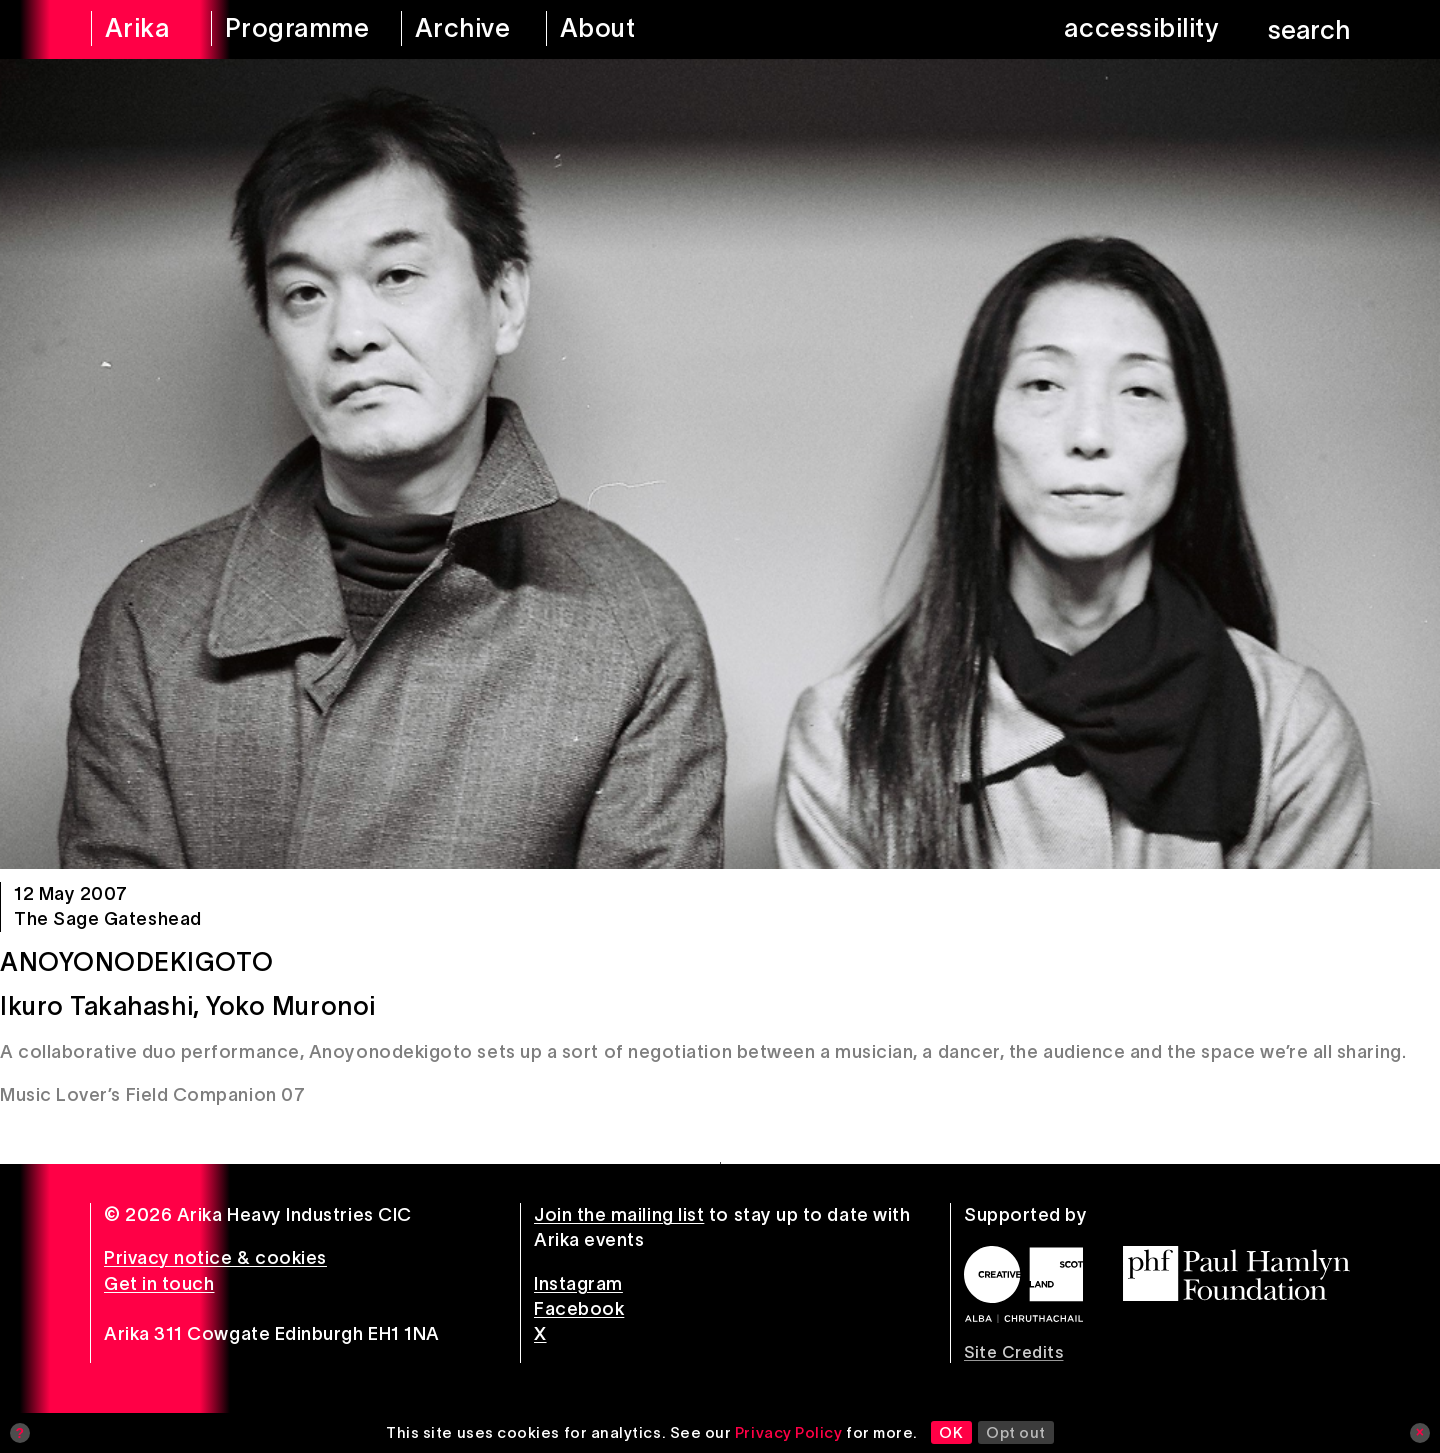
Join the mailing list (619, 1215)
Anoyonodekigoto (136, 962)
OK (951, 1432)
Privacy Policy (789, 1432)
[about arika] (625, 29)
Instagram (578, 1284)
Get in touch (159, 1284)
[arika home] (138, 29)
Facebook (579, 1309)
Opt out (1016, 1432)
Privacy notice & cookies (215, 1258)
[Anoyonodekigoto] (720, 464)
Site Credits (1013, 1352)
